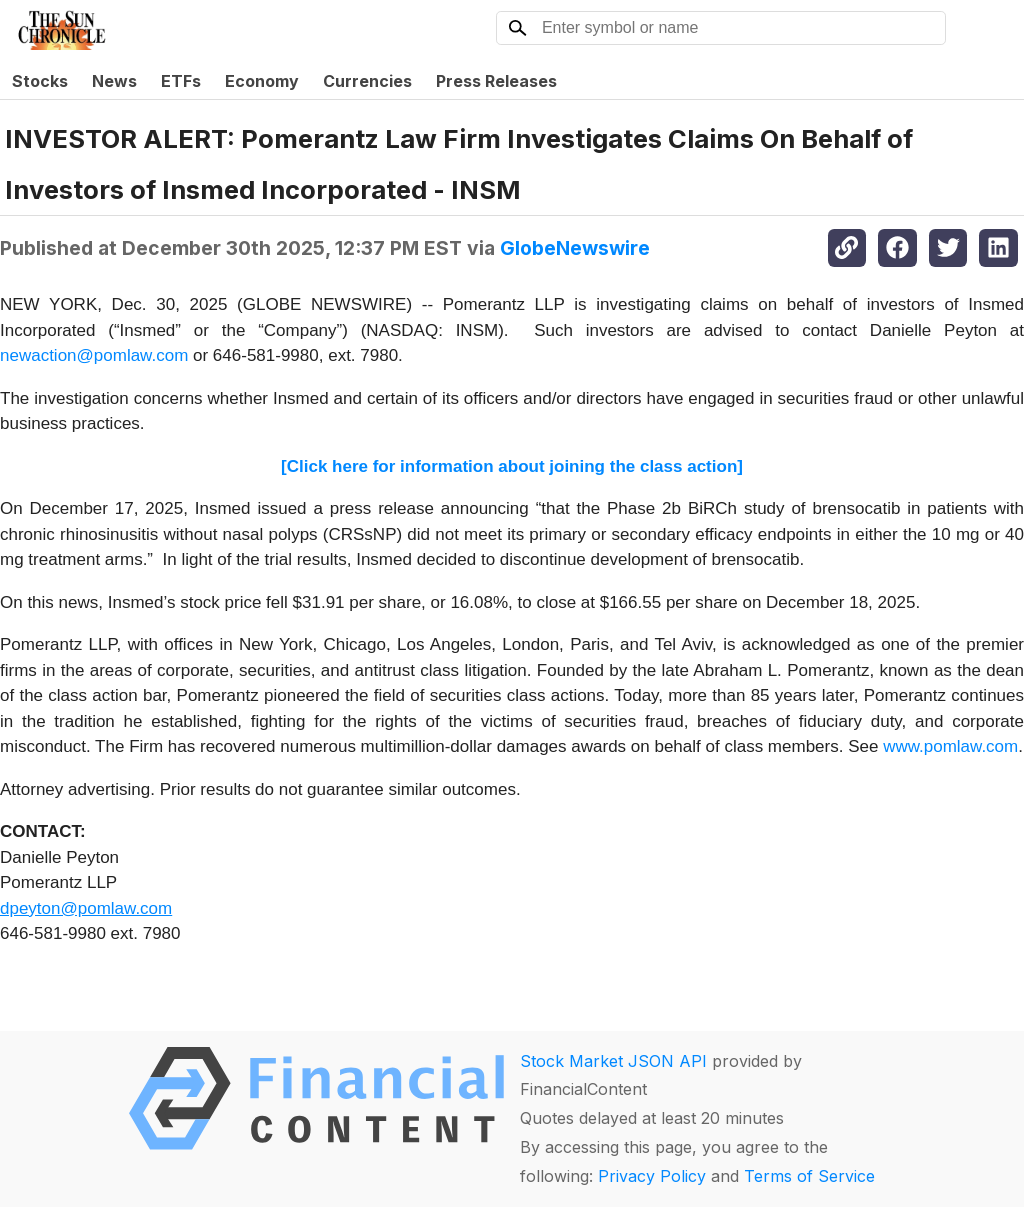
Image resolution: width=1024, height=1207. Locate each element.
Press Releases (496, 81)
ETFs (181, 81)
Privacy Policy (652, 1176)
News (114, 81)
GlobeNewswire (575, 248)
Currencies (367, 81)
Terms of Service (809, 1176)
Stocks (40, 81)
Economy (262, 81)
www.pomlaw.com (950, 746)
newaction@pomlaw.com (94, 355)
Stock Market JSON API (613, 1061)
